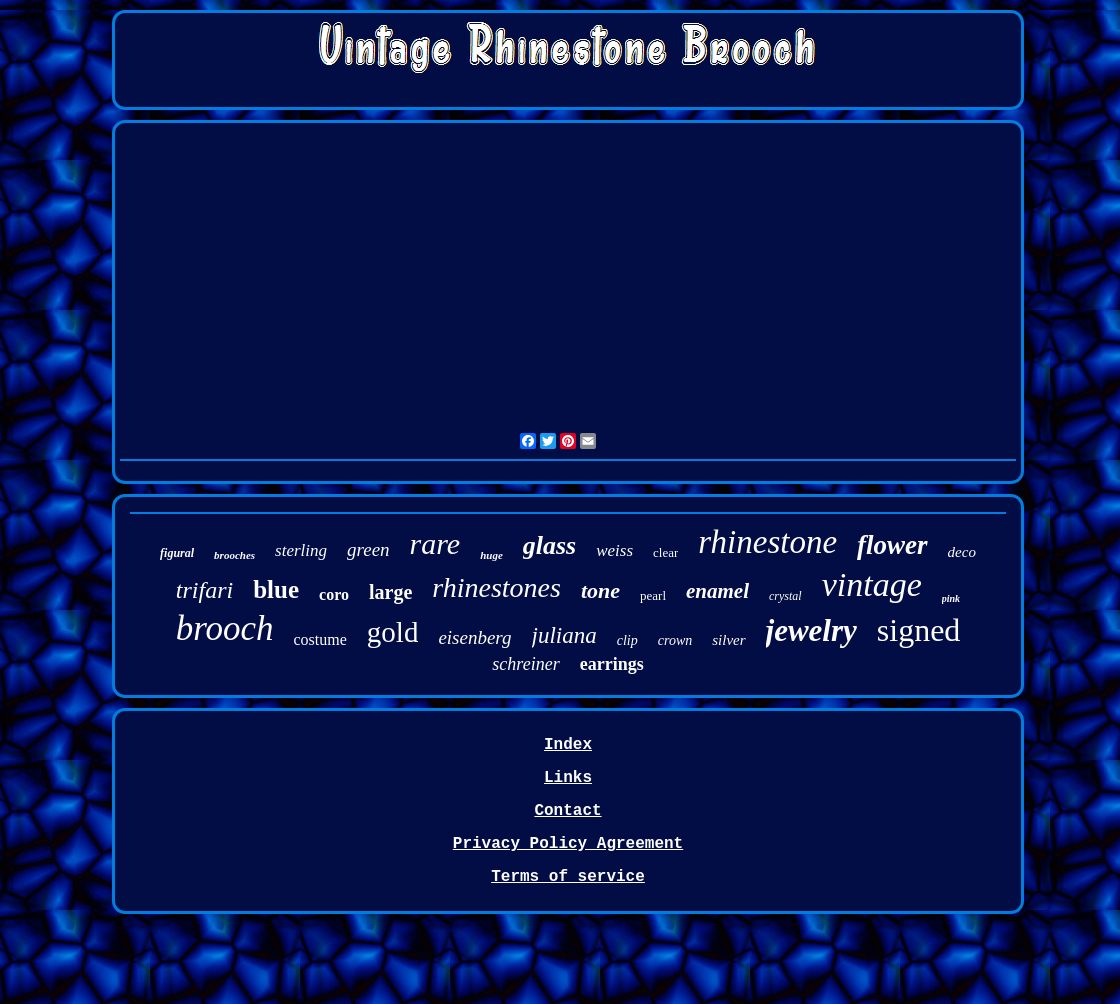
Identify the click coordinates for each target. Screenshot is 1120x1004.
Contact (567, 811)
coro (334, 594)
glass (549, 545)
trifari (204, 590)
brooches (234, 555)
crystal (785, 596)
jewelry (811, 630)
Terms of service (568, 877)
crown (675, 640)
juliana (564, 635)
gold (393, 632)
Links (568, 778)
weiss (614, 550)
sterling (301, 550)
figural (177, 553)
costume (320, 639)
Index (568, 745)
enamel (717, 591)
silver (728, 640)
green (368, 549)
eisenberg (474, 637)
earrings (612, 664)
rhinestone (767, 542)
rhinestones (496, 587)
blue (276, 589)
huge (491, 555)
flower (892, 545)
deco (962, 552)
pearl (653, 595)
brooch (225, 628)
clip (627, 640)
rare (435, 543)
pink (951, 598)
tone (600, 590)
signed (919, 630)
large (390, 592)
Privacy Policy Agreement (568, 844)
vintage (872, 584)
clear (665, 552)
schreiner (525, 664)
